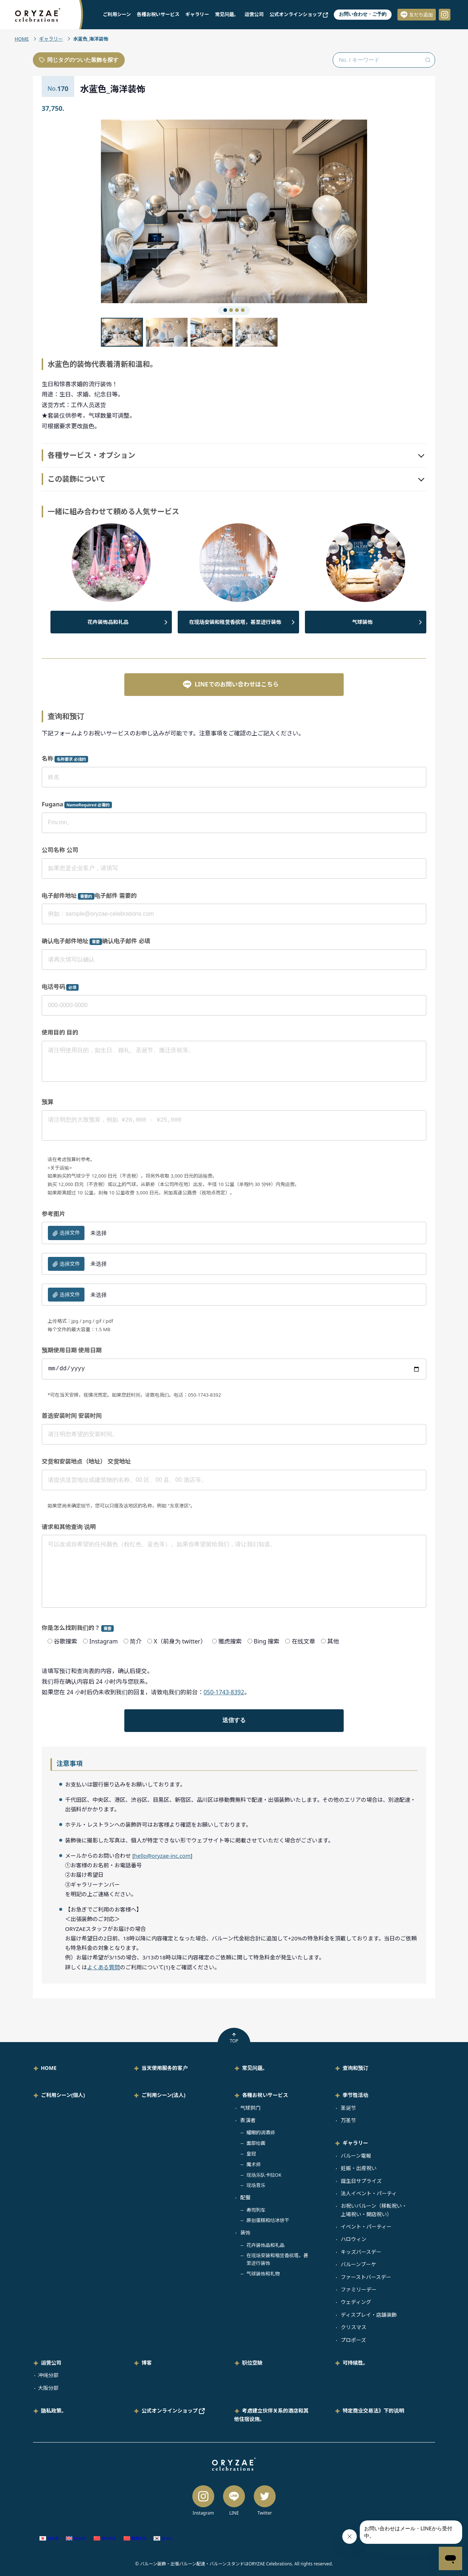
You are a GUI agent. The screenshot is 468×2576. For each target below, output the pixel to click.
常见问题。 (227, 14)
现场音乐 (255, 2185)
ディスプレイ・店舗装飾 (369, 2314)
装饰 (245, 2232)
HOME (22, 38)
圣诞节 (348, 2107)
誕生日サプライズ (361, 2180)
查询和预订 (355, 2067)
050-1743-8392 (224, 1692)
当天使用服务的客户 (164, 2067)
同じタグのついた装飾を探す (78, 60)
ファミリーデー (359, 2289)
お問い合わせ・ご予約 (362, 14)
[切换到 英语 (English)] (76, 2538)
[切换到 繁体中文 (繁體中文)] (135, 2538)
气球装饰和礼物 (263, 2273)
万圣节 (348, 2120)
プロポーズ (353, 2339)
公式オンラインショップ (298, 14)
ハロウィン (353, 2239)
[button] (167, 211)
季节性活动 (355, 2094)
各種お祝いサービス (158, 14)
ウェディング (356, 2301)
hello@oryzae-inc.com (162, 1855)
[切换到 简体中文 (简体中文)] (105, 2538)
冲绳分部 (48, 2375)
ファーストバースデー (366, 2277)
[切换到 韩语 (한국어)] (163, 2538)
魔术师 (253, 2164)
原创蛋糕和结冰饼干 (267, 2220)
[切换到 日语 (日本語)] (49, 2538)
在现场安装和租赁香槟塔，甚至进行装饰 (235, 621)
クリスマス (353, 2327)
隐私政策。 (54, 2410)
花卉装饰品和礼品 (107, 621)
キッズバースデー (361, 2251)
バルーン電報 (356, 2155)
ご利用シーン (117, 14)
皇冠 (251, 2153)
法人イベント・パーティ (369, 2193)
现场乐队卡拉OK (264, 2175)
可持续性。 (355, 2362)
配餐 (245, 2197)
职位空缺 (252, 2362)
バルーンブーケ (358, 2264)
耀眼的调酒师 (260, 2132)
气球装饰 (362, 621)
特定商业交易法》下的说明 (373, 2410)
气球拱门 (250, 2107)
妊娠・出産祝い (359, 2168)
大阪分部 (48, 2387)
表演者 (248, 2120)
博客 (146, 2362)
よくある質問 (103, 1967)
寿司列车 (255, 2210)
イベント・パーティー (366, 2226)
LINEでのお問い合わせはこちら (230, 684)
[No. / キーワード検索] (384, 60)
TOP (234, 2038)
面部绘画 (255, 2143)
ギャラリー (197, 14)
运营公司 (254, 14)
